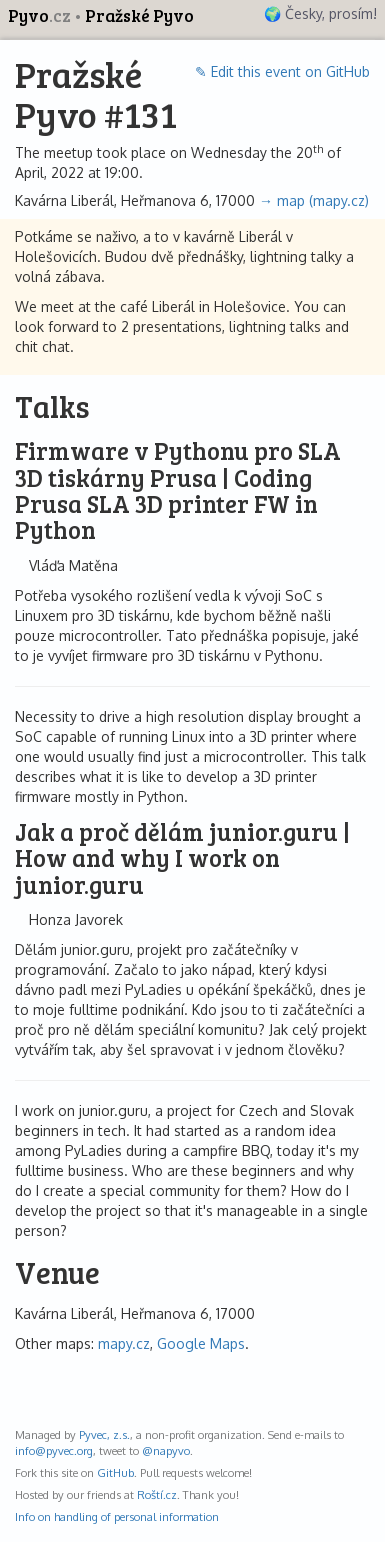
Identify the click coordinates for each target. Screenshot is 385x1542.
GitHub (115, 1472)
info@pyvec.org (54, 1450)
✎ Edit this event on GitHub (282, 71)
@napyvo (166, 1450)
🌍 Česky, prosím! (320, 13)
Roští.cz (157, 1494)
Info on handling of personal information (117, 1516)
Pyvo (41, 15)
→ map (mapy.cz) (314, 200)
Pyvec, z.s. (104, 1434)
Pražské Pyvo (139, 15)
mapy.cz (124, 1343)
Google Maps (201, 1343)
